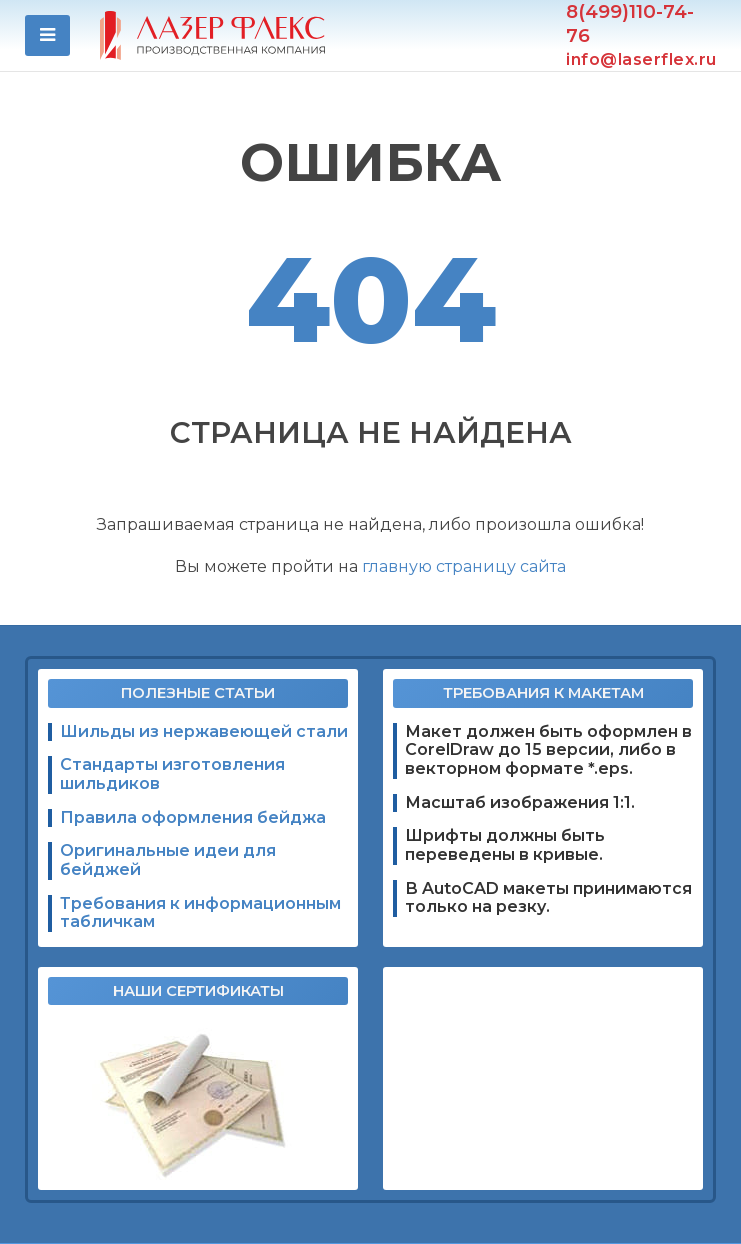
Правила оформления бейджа (193, 818)
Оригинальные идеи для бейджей (168, 860)
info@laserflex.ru (641, 60)
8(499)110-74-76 (630, 23)
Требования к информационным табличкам (200, 913)
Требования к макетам (543, 693)
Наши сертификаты (198, 991)
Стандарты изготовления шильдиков (172, 774)
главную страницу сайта (464, 566)
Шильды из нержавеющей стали (204, 732)
